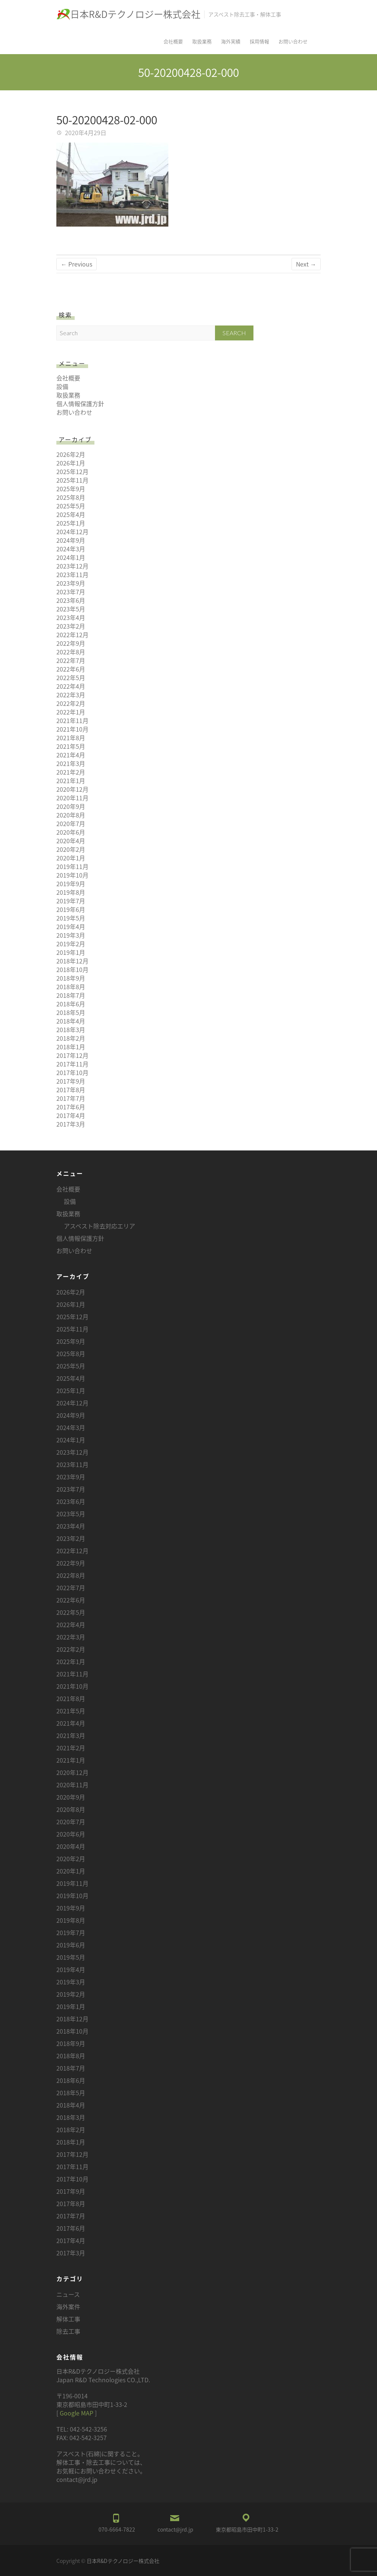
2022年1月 (70, 711)
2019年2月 (70, 943)
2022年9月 (70, 643)
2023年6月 (70, 600)
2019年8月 (70, 892)
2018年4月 (70, 1020)
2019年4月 (70, 926)
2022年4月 (70, 686)
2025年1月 (70, 522)
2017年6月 (70, 1106)
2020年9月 (70, 806)
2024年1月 (70, 557)
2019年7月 (70, 900)
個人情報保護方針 (80, 403)
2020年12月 (72, 789)
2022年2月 (70, 703)
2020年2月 (70, 849)
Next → (306, 263)
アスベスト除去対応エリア (99, 1225)
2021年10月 (72, 729)
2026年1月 (70, 462)
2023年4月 (70, 617)
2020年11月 (72, 797)
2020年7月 (70, 823)
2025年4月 (70, 514)
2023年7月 (70, 591)
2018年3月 (70, 1029)
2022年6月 (70, 668)
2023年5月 (70, 608)
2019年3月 (70, 935)
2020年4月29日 (84, 132)
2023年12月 (72, 565)
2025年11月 (72, 480)
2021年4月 (70, 754)
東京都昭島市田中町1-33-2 (247, 2529)
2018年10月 (72, 969)
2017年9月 (70, 1081)
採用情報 (259, 41)
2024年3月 (70, 548)
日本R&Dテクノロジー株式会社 (135, 14)
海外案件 (68, 2306)
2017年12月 (72, 1055)
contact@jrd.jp (175, 2529)
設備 (62, 386)
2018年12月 (72, 960)
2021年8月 (70, 737)
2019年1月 (70, 952)
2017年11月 (72, 1063)
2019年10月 (72, 874)
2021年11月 (72, 720)
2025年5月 (70, 505)
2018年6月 (70, 1003)
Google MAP (76, 2412)
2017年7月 (70, 1098)
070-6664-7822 (117, 2529)
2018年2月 (70, 1038)
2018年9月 (70, 978)
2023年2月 (70, 626)
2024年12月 (72, 531)
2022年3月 (70, 694)
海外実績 (230, 41)
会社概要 (173, 41)
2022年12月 (72, 634)
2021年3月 (70, 763)
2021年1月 (70, 780)
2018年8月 (70, 986)
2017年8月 (70, 1089)
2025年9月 (70, 488)
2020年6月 (70, 832)
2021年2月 (70, 771)
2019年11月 (72, 866)
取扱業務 (202, 41)
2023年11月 (72, 574)
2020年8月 (70, 814)
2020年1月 (70, 857)
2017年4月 (70, 1115)
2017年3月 (70, 1123)
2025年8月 (70, 497)
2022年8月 (70, 651)
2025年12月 (72, 471)
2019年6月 (70, 909)
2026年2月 (70, 454)
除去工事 (68, 2331)
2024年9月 (70, 540)
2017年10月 (72, 1072)
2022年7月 (70, 660)
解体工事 (68, 2318)
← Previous (76, 263)
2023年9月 (70, 583)
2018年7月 (70, 995)
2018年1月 (70, 1046)
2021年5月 (70, 746)
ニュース (68, 2294)
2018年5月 (70, 1012)
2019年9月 (70, 883)
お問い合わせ (293, 41)
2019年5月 (70, 917)
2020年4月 (70, 840)
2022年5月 (70, 677)
